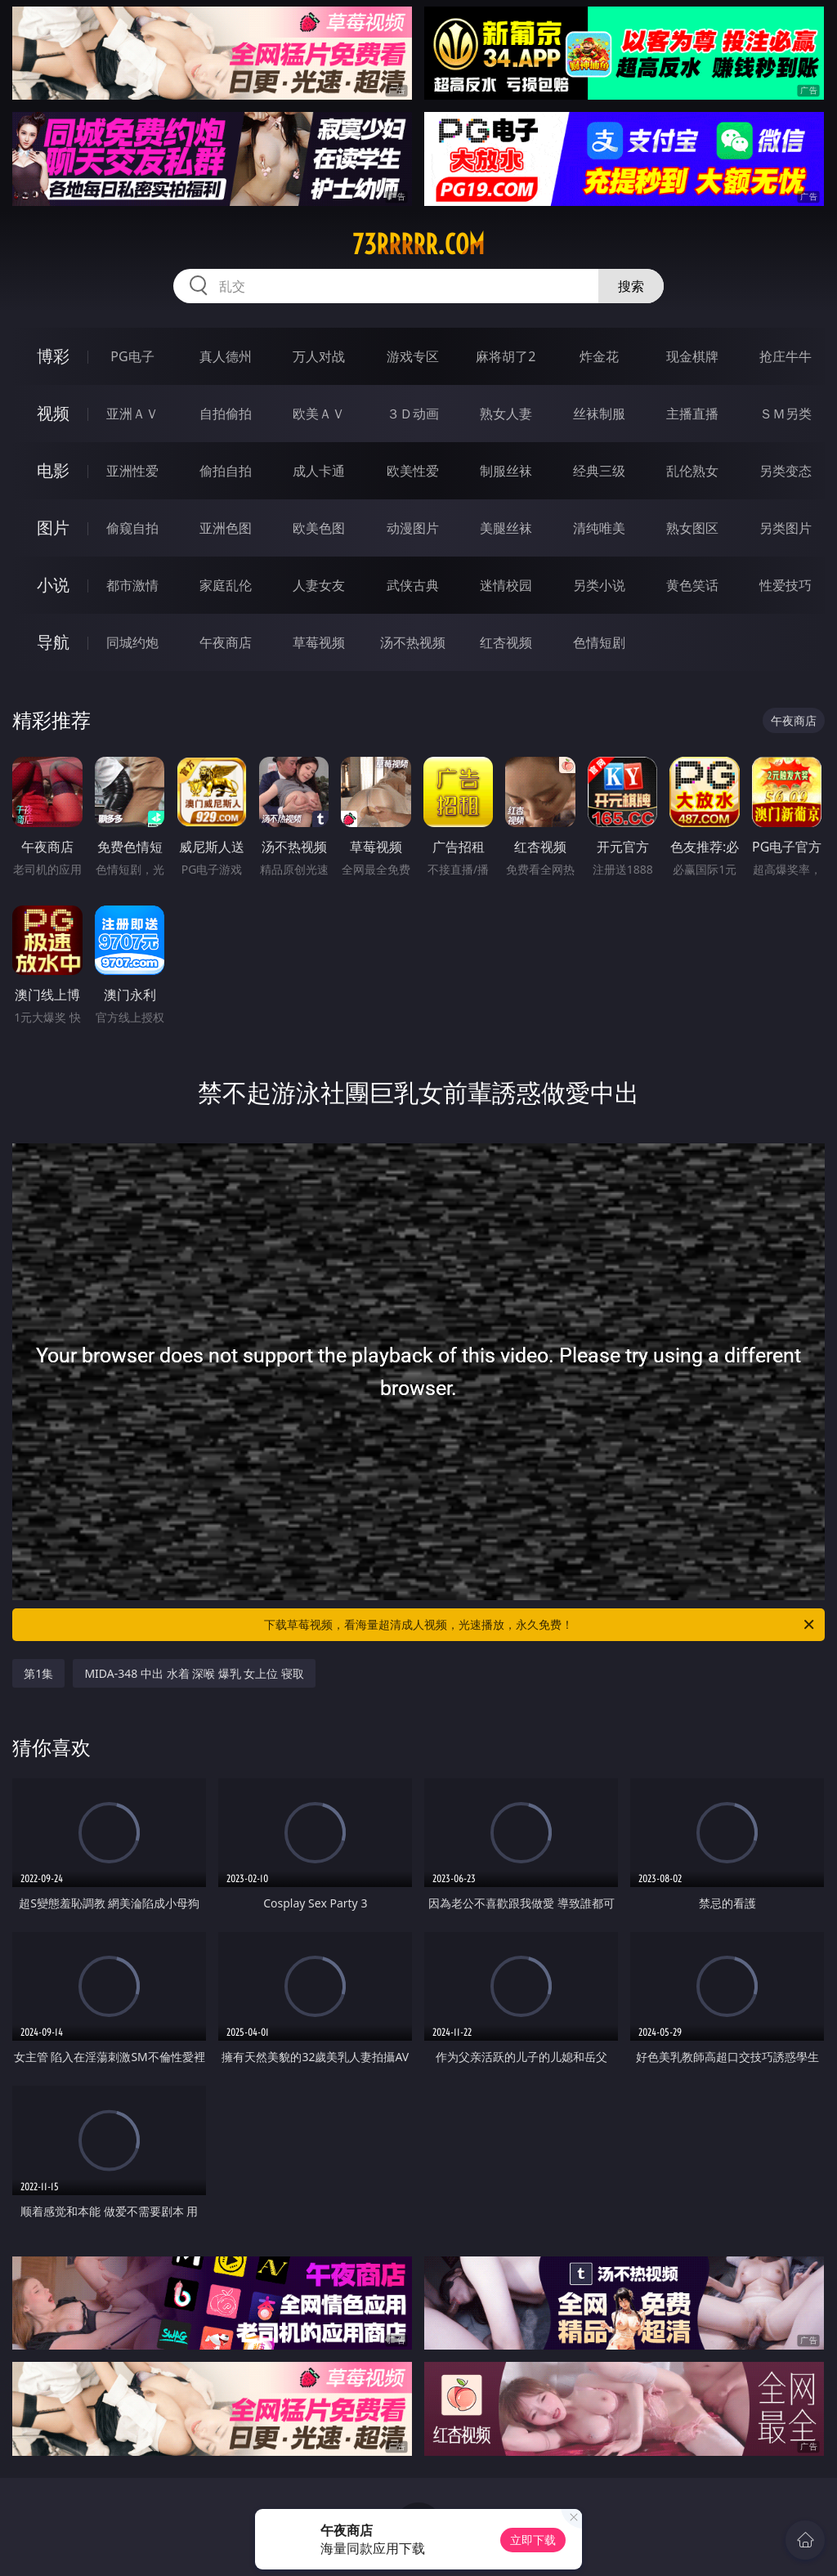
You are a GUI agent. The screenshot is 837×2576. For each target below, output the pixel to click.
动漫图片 (413, 528)
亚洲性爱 (132, 471)
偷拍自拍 (225, 471)
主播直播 (692, 414)
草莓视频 (319, 642)
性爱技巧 (785, 585)
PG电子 (132, 356)
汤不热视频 (412, 642)
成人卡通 (319, 471)
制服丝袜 (506, 471)
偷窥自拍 (132, 528)
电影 (53, 470)
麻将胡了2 (505, 356)
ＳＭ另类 (785, 414)
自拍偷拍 (225, 414)
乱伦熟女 (692, 471)
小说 (53, 585)
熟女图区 (692, 528)
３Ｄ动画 (413, 414)
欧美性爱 (413, 471)
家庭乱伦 (225, 585)
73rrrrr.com (418, 244)
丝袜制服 (599, 414)
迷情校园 (506, 585)
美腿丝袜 (506, 528)
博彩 (53, 356)
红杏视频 (506, 642)
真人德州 (225, 356)
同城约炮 (132, 642)
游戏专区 (413, 356)
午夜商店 (225, 642)
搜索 (631, 286)
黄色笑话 (692, 585)
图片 (53, 528)
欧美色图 (319, 528)
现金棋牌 (692, 356)
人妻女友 (319, 585)
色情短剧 (599, 642)
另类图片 (785, 528)
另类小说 (599, 585)
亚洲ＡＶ (132, 414)
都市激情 (132, 585)
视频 (53, 413)
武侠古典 (413, 585)
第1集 (38, 1673)
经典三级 (599, 471)
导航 (53, 642)
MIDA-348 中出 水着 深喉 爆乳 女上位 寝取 (194, 1673)
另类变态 (785, 471)
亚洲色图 (225, 528)
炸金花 (599, 356)
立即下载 (533, 2539)
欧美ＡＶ (319, 414)
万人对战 (319, 356)
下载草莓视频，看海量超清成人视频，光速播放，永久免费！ (540, 1625)
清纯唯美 (599, 528)
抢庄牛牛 (785, 356)
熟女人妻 (506, 414)
